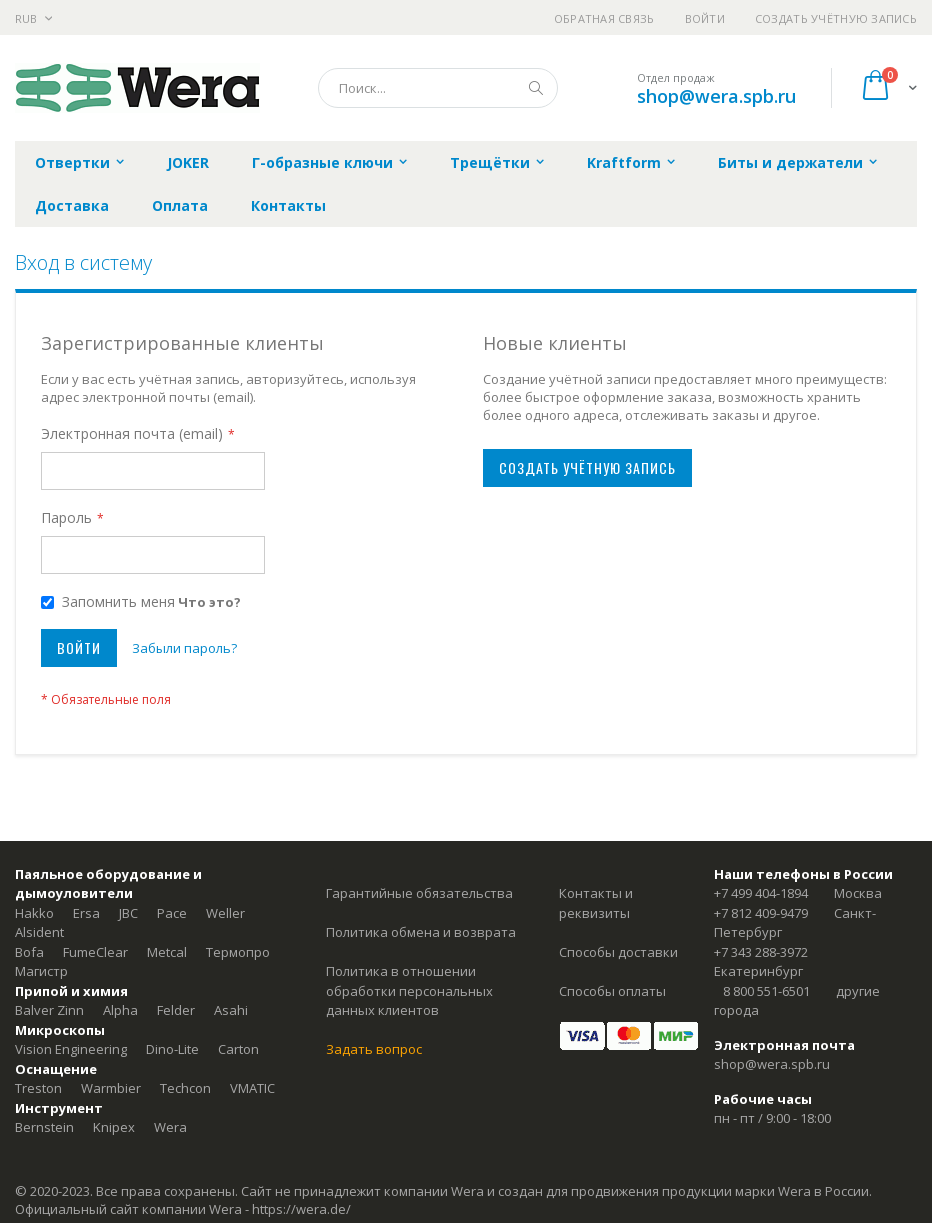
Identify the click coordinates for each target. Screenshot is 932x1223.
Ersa (86, 913)
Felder (176, 1010)
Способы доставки (618, 952)
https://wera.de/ (301, 1209)
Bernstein (44, 1127)
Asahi (231, 1010)
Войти (705, 18)
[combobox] (438, 88)
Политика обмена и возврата (421, 932)
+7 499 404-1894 (761, 893)
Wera (170, 1127)
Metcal (167, 952)
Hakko (34, 913)
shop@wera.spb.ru (716, 96)
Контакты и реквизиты (596, 903)
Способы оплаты (612, 991)
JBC (128, 913)
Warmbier (111, 1088)
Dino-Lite (172, 1049)
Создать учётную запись (836, 18)
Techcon (185, 1088)
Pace (172, 913)
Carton (238, 1049)
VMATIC (252, 1088)
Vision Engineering (71, 1049)
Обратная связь (604, 18)
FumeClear (95, 952)
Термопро (238, 952)
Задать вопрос (374, 1049)
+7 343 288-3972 (761, 952)
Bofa (29, 952)
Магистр (41, 971)
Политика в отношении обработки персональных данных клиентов (409, 990)
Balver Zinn (49, 1010)
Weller (225, 913)
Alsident (39, 932)
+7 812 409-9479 (761, 913)
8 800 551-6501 (766, 991)
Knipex (114, 1127)
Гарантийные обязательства (419, 893)
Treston (38, 1088)
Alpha (120, 1010)
